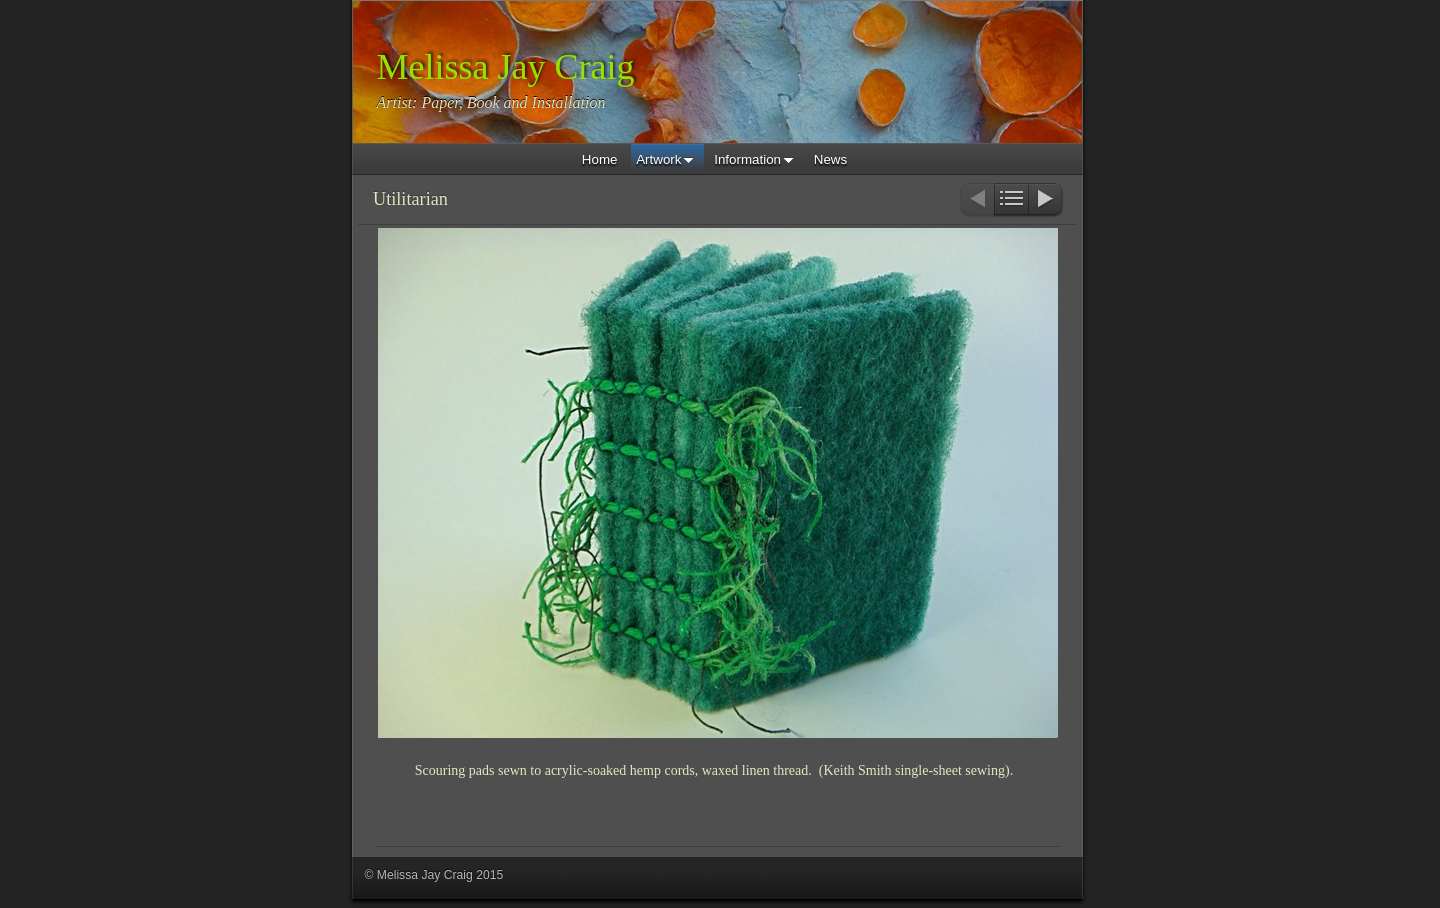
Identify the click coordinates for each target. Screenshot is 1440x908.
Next (1046, 200)
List (1011, 200)
